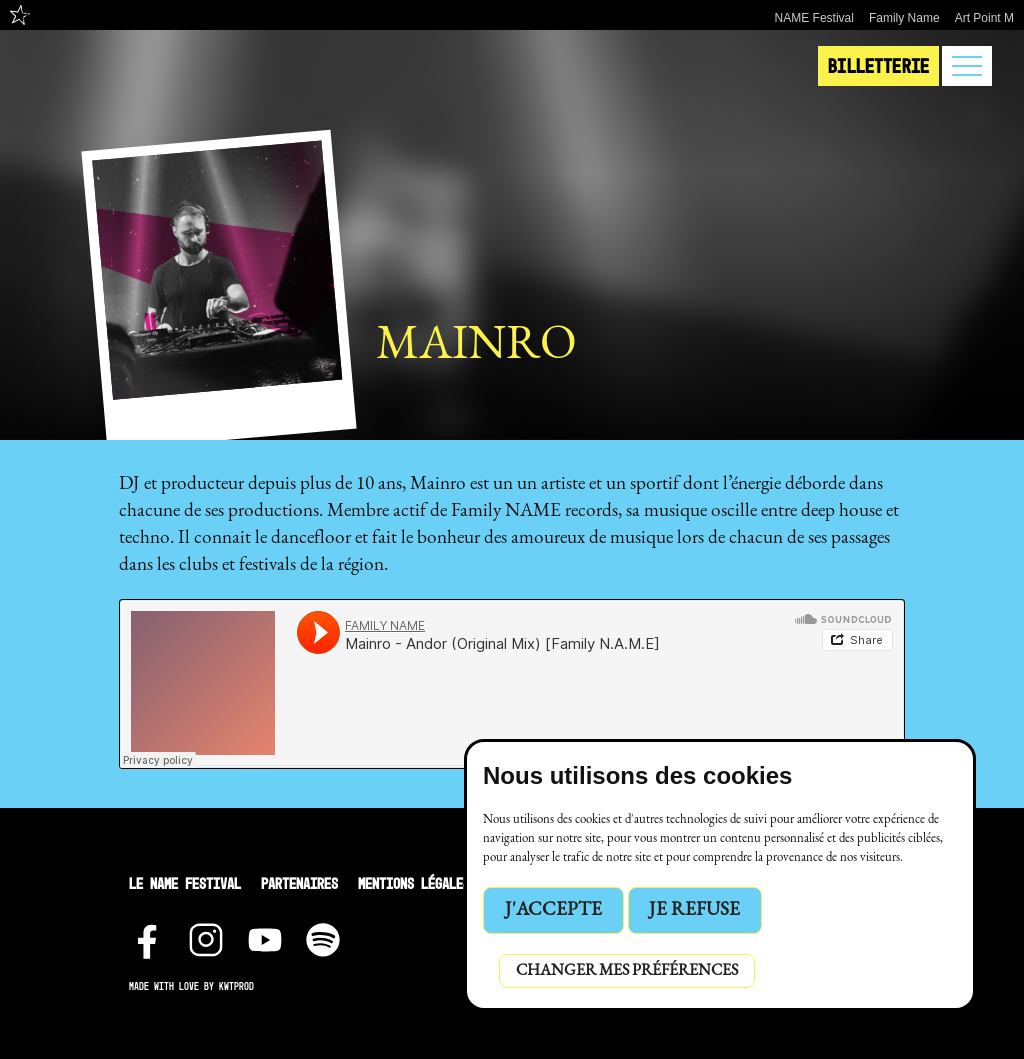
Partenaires (299, 883)
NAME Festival (814, 18)
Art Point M (984, 18)
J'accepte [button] (553, 910)
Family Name (904, 18)
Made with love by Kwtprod (191, 986)
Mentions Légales (414, 883)
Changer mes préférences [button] (627, 971)
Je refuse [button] (694, 910)
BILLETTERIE (878, 66)
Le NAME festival (185, 883)
